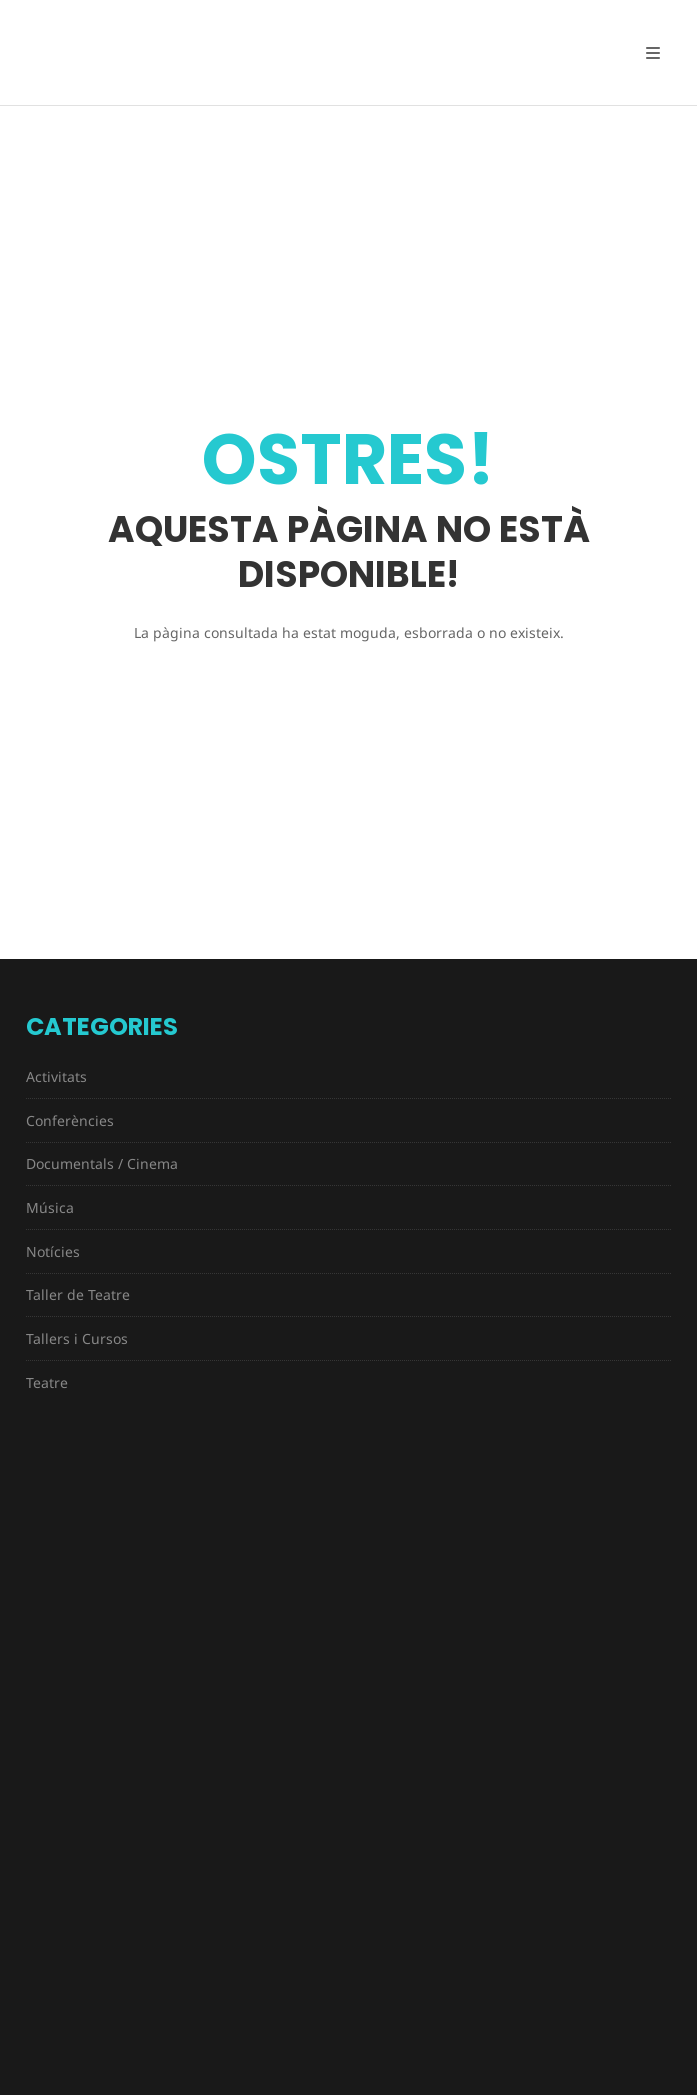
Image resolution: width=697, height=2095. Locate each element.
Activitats (56, 1076)
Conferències (70, 1120)
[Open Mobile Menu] (653, 53)
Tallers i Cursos (77, 1338)
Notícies (53, 1251)
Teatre (47, 1382)
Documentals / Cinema (102, 1163)
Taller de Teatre (78, 1294)
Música (50, 1207)
